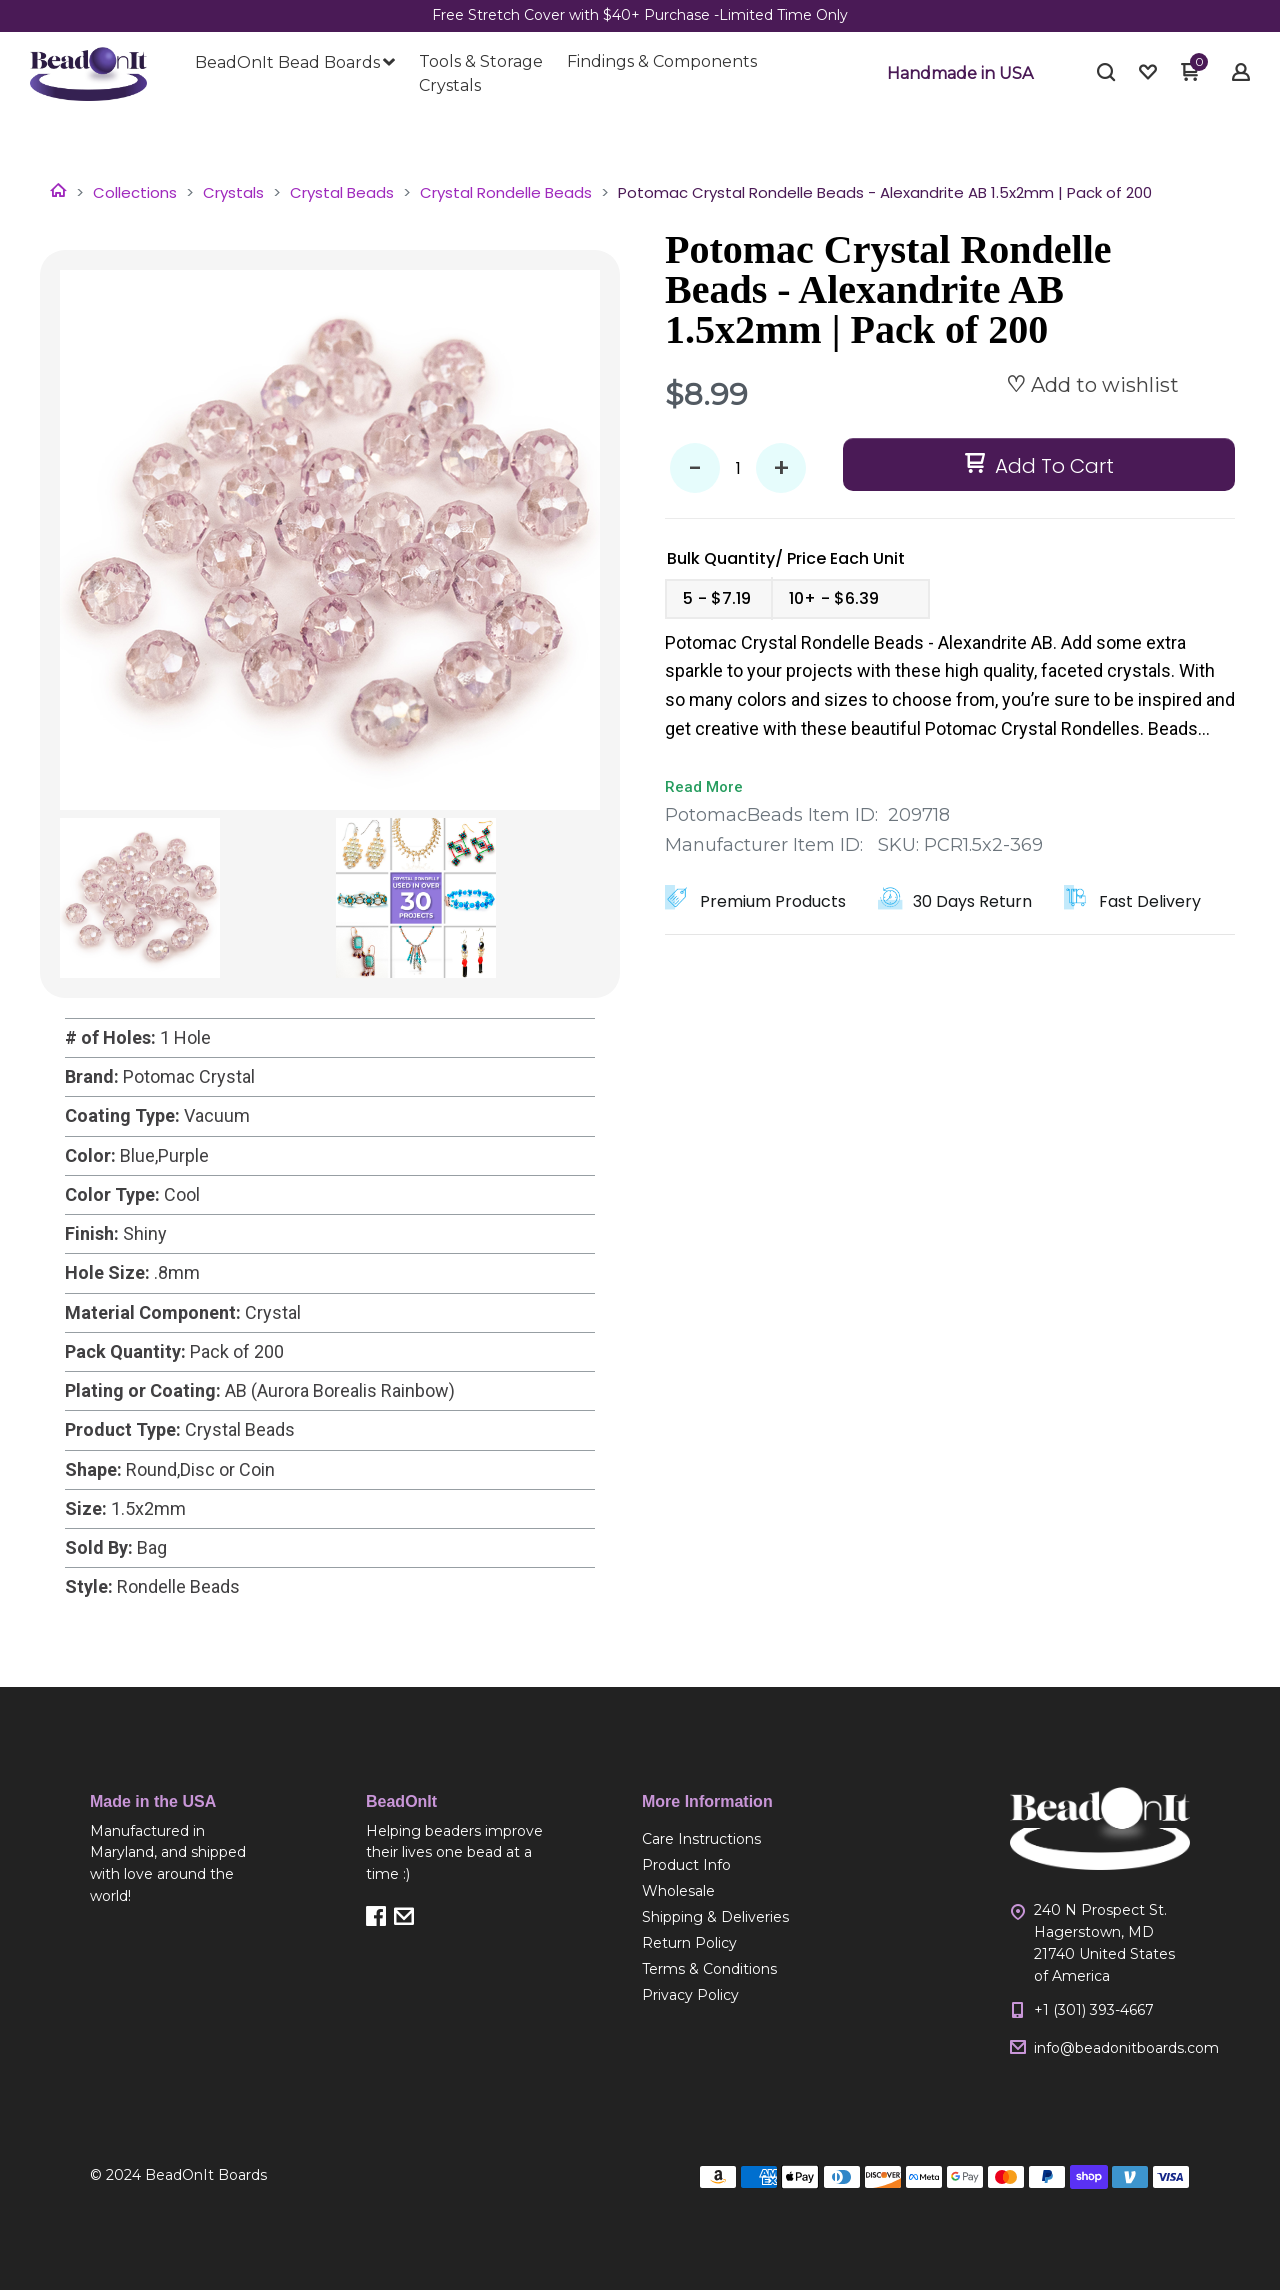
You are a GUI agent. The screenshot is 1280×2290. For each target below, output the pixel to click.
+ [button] (781, 468)
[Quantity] (738, 468)
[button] (960, 74)
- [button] (695, 468)
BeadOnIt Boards (206, 2175)
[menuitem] (295, 63)
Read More (704, 787)
